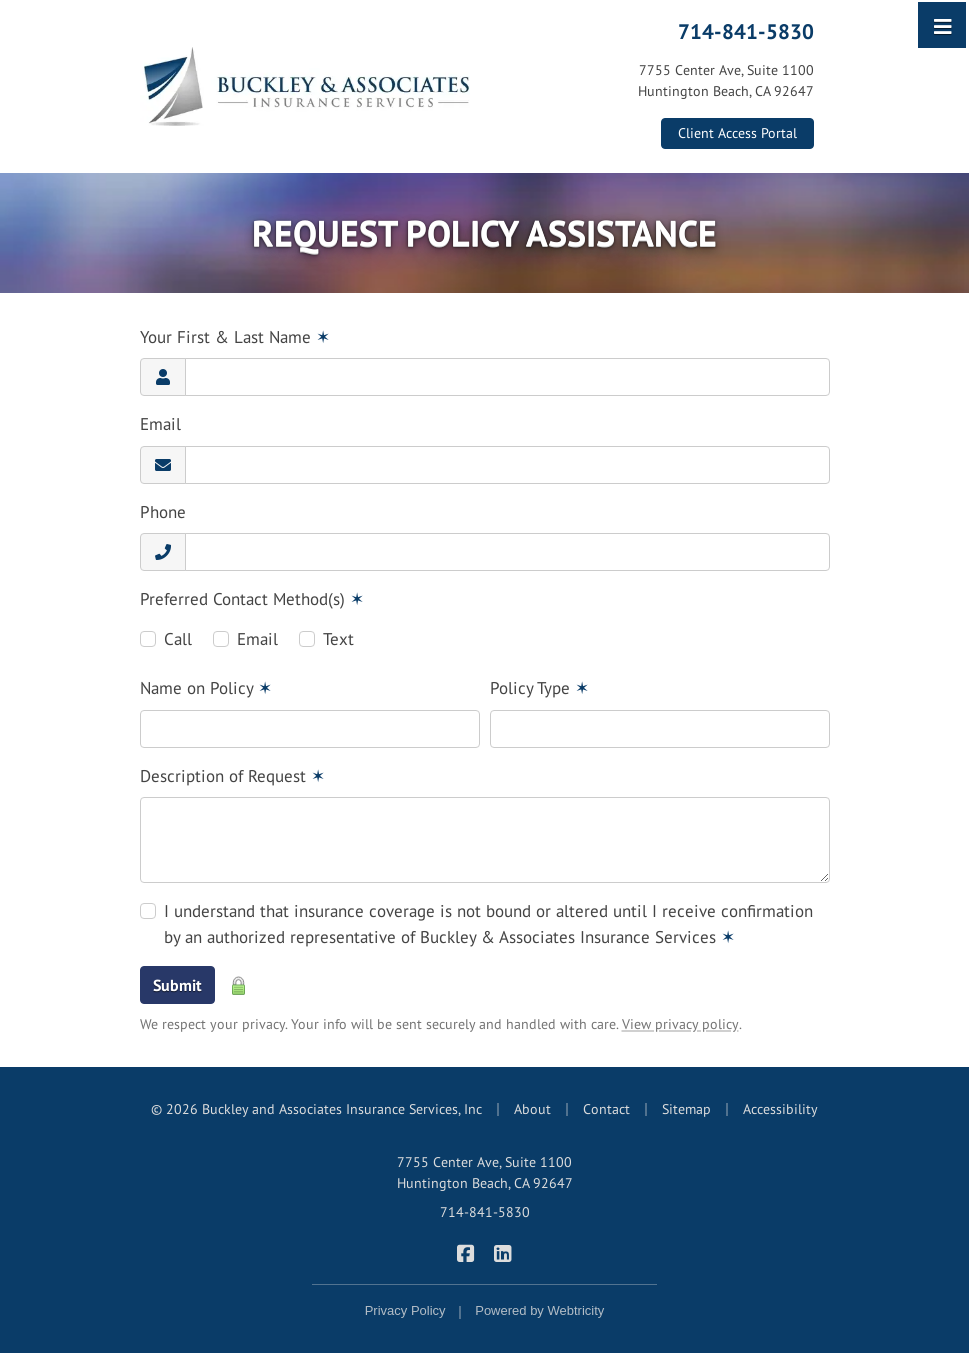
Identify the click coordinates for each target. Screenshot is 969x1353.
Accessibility (780, 1109)
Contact (606, 1109)
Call (178, 639)
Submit (177, 985)
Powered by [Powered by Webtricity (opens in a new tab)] (539, 1310)
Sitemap (686, 1109)
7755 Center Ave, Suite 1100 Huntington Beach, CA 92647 (485, 1172)
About (532, 1109)
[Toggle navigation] (943, 25)
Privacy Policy (405, 1310)
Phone (163, 512)
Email (160, 424)
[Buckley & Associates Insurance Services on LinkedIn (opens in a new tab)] (503, 1252)
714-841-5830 (746, 31)
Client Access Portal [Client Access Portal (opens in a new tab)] (737, 133)
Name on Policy (206, 688)
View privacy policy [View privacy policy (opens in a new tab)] (680, 1024)
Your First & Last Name (235, 337)
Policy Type (539, 688)
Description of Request (232, 776)
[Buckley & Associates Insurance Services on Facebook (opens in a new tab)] (466, 1252)
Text (338, 639)
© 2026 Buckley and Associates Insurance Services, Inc (316, 1109)
